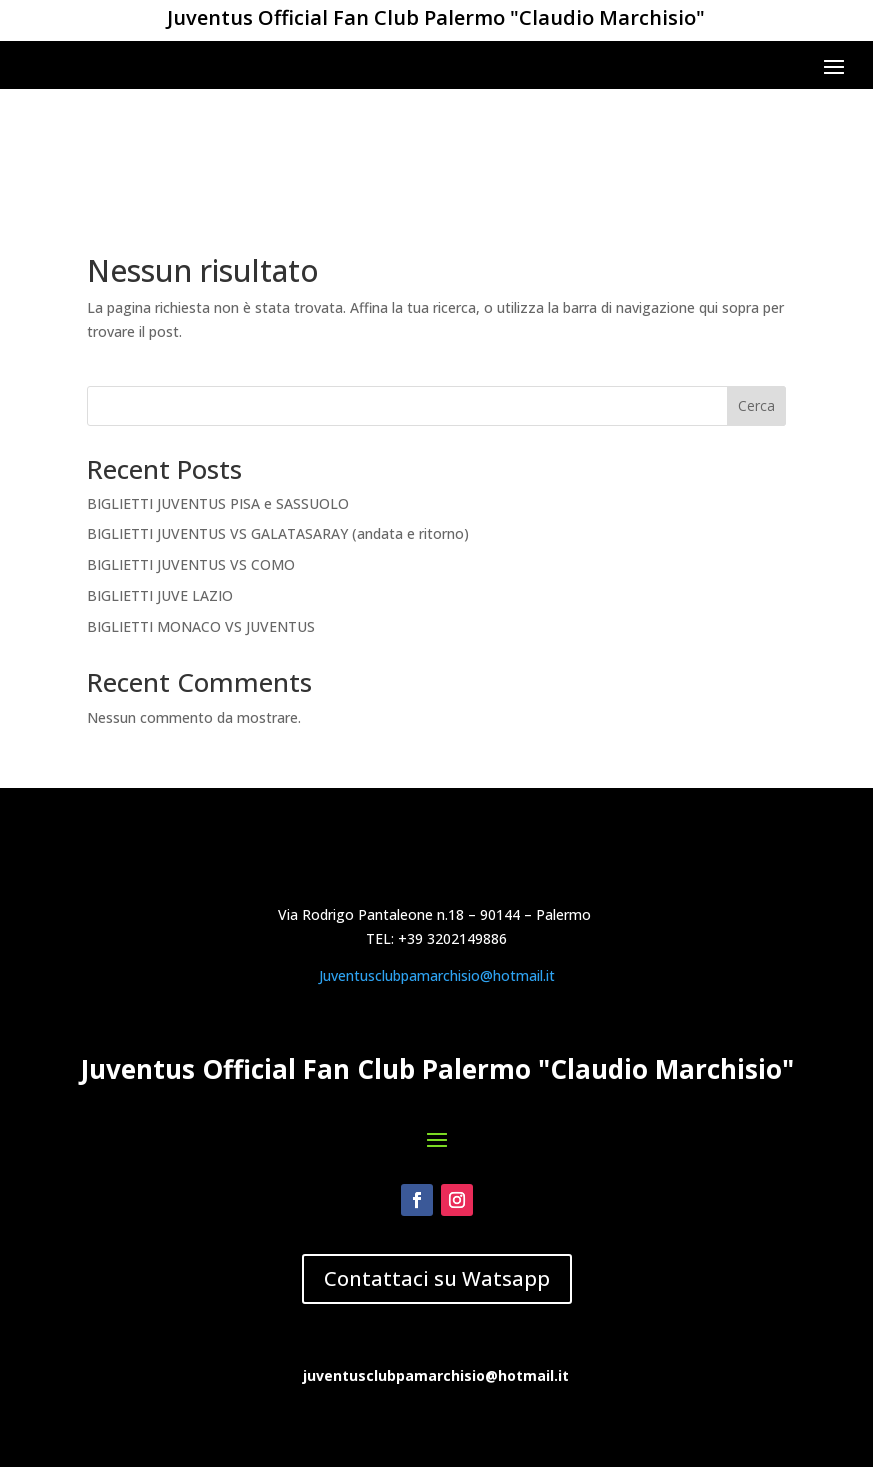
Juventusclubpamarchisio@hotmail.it (437, 1176)
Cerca (756, 296)
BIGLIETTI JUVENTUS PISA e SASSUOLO (218, 393)
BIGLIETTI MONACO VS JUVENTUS (201, 517)
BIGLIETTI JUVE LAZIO (160, 486)
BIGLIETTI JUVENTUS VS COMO (191, 455)
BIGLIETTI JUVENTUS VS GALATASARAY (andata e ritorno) (278, 424)
